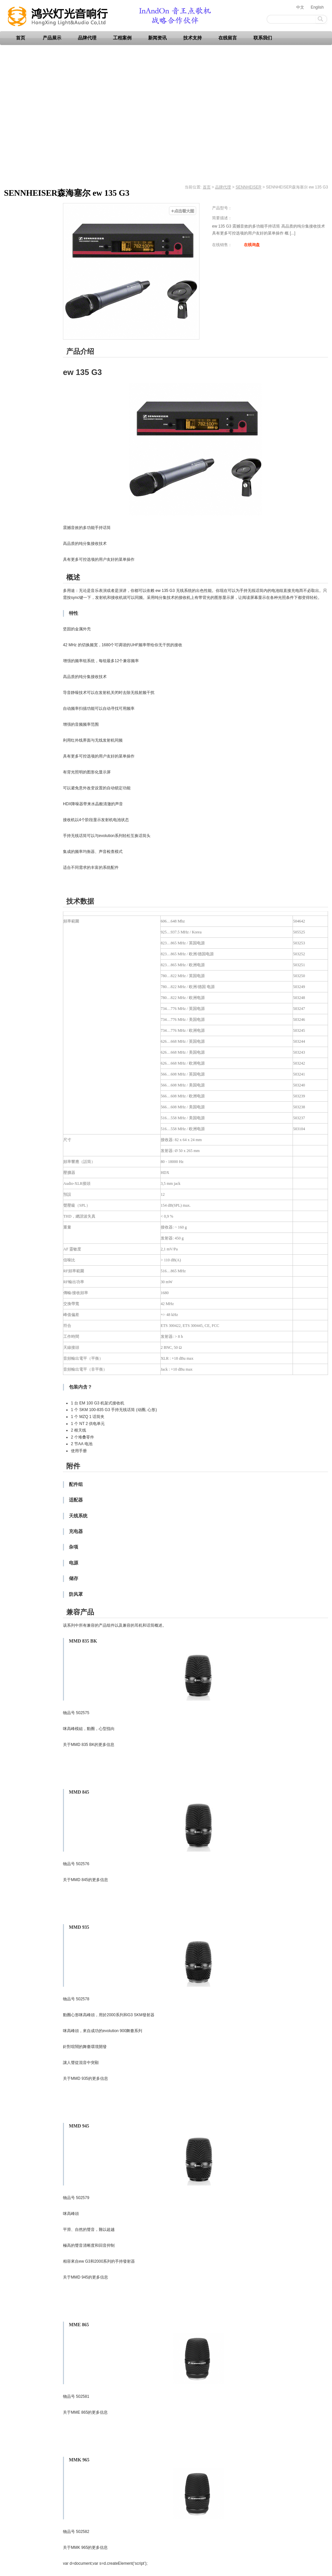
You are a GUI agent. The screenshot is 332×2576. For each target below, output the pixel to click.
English (317, 7)
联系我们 (262, 37)
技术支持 (192, 37)
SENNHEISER (248, 187)
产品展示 (52, 37)
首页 (20, 37)
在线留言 (227, 37)
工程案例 (122, 37)
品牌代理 (87, 37)
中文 (300, 7)
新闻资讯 (157, 37)
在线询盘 (252, 244)
